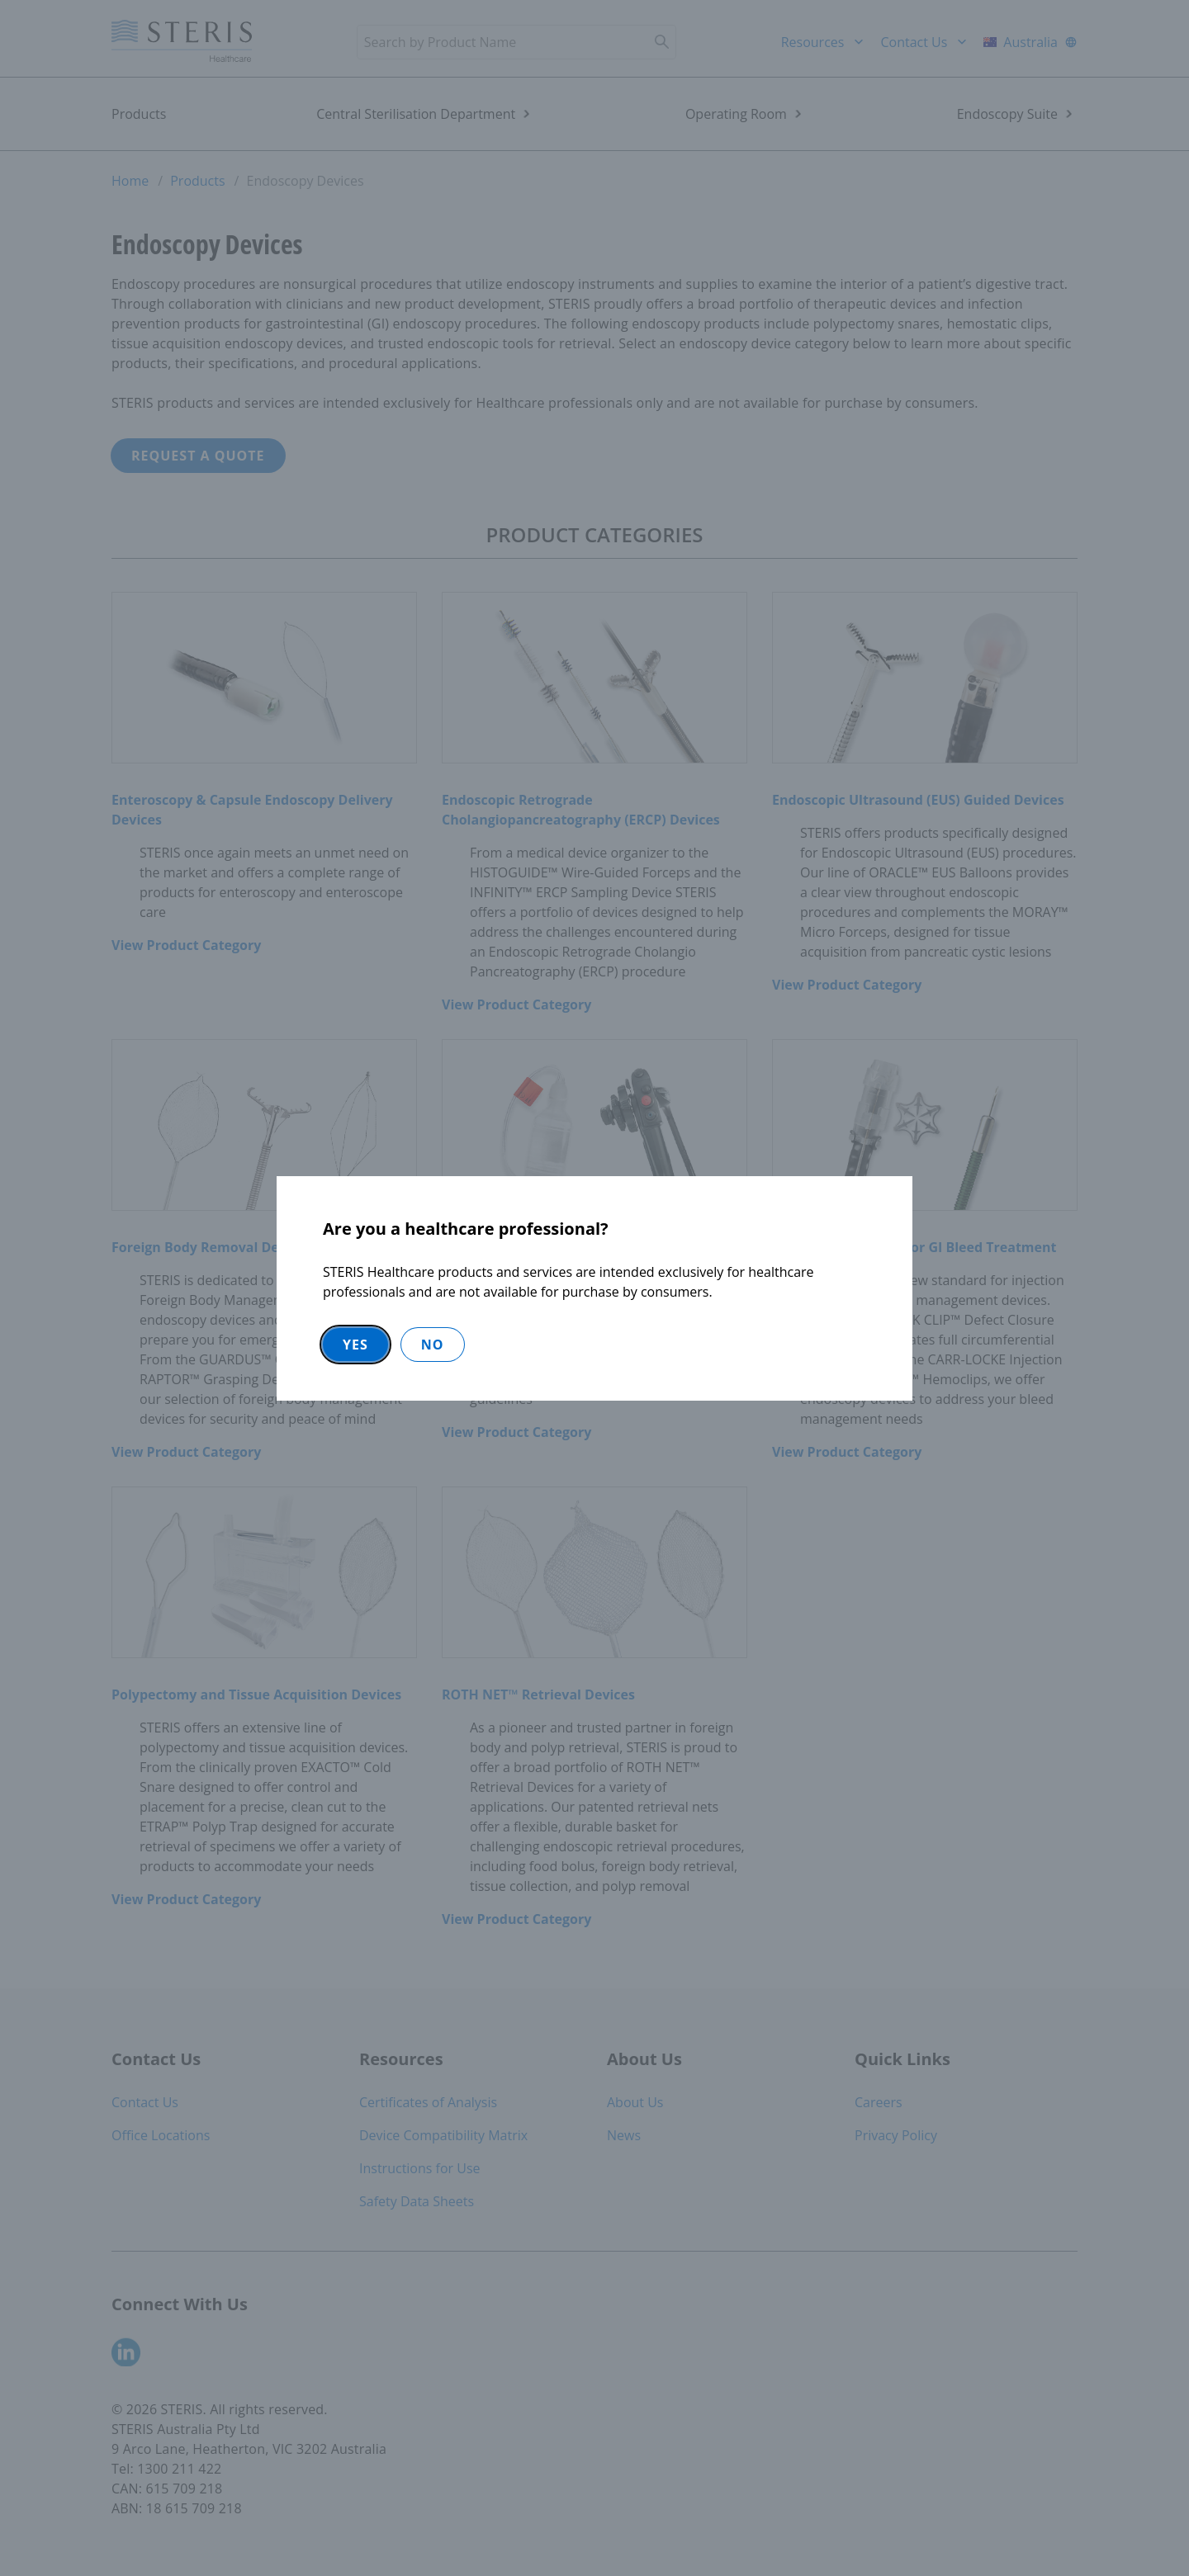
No (432, 1344)
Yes (355, 1344)
